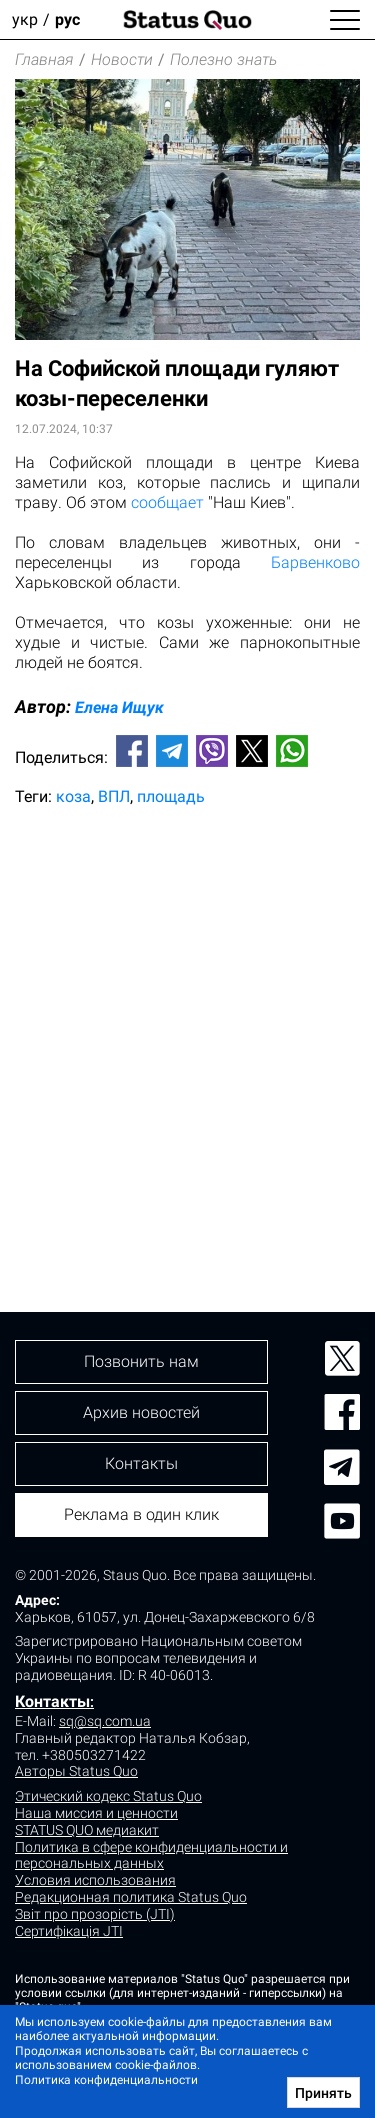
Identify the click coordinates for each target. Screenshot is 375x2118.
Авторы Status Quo (76, 1771)
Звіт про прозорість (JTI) (95, 1914)
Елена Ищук (119, 707)
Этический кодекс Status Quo (108, 1796)
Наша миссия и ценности (96, 1813)
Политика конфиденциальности (106, 2080)
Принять (323, 2093)
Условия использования (95, 1880)
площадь (171, 796)
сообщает (167, 502)
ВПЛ (114, 796)
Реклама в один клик (141, 1514)
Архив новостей (141, 1412)
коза (73, 796)
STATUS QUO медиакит (87, 1830)
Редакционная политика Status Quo (131, 1897)
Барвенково (315, 562)
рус (67, 19)
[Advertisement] (187, 1025)
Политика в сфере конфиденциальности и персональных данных (151, 1855)
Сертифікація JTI (69, 1931)
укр (25, 19)
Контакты (52, 1701)
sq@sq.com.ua (105, 1721)
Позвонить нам (141, 1361)
